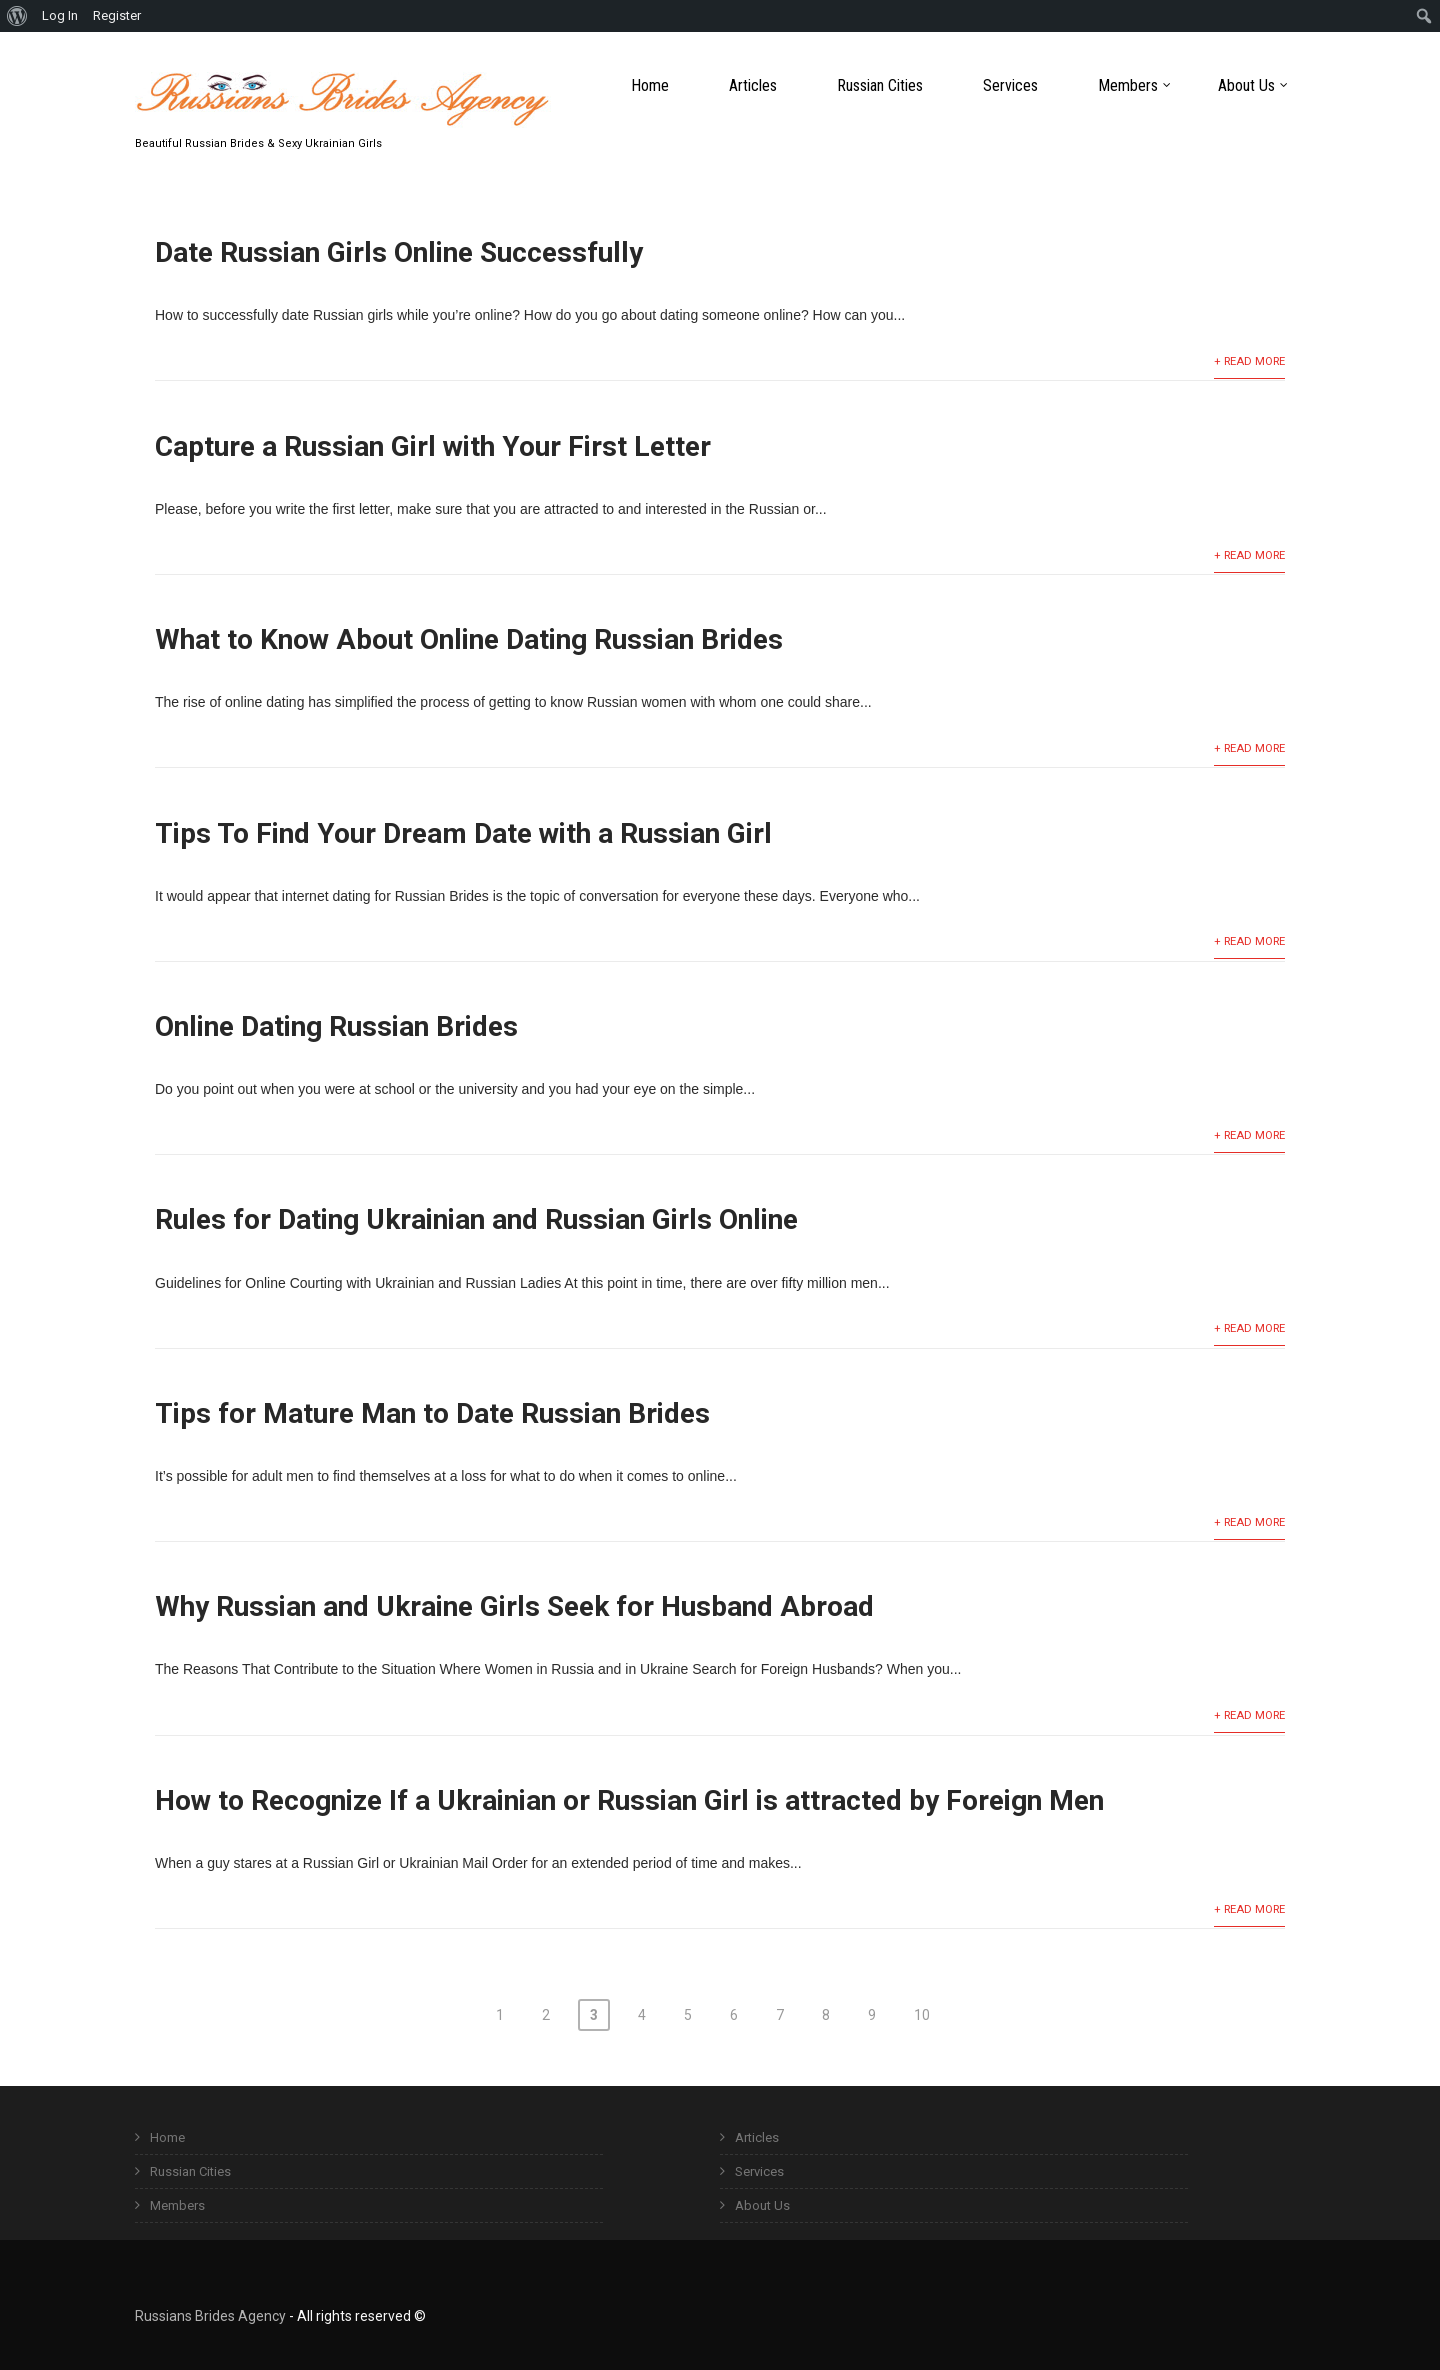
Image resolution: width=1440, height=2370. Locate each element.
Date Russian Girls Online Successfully (399, 252)
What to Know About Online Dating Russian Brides (469, 639)
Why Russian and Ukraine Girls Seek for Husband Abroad (514, 1606)
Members (1134, 85)
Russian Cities (880, 85)
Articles (753, 85)
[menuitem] (17, 16)
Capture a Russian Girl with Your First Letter (433, 446)
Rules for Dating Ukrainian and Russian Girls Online (476, 1219)
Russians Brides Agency (210, 2316)
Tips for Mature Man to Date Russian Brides (432, 1413)
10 (922, 2015)
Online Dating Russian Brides (336, 1026)
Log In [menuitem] (60, 15)
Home (650, 85)
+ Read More (1249, 361)
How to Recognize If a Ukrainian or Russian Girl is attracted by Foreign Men (629, 1800)
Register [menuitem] (117, 15)
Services (1010, 85)
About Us (1253, 85)
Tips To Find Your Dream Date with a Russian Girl (463, 833)
